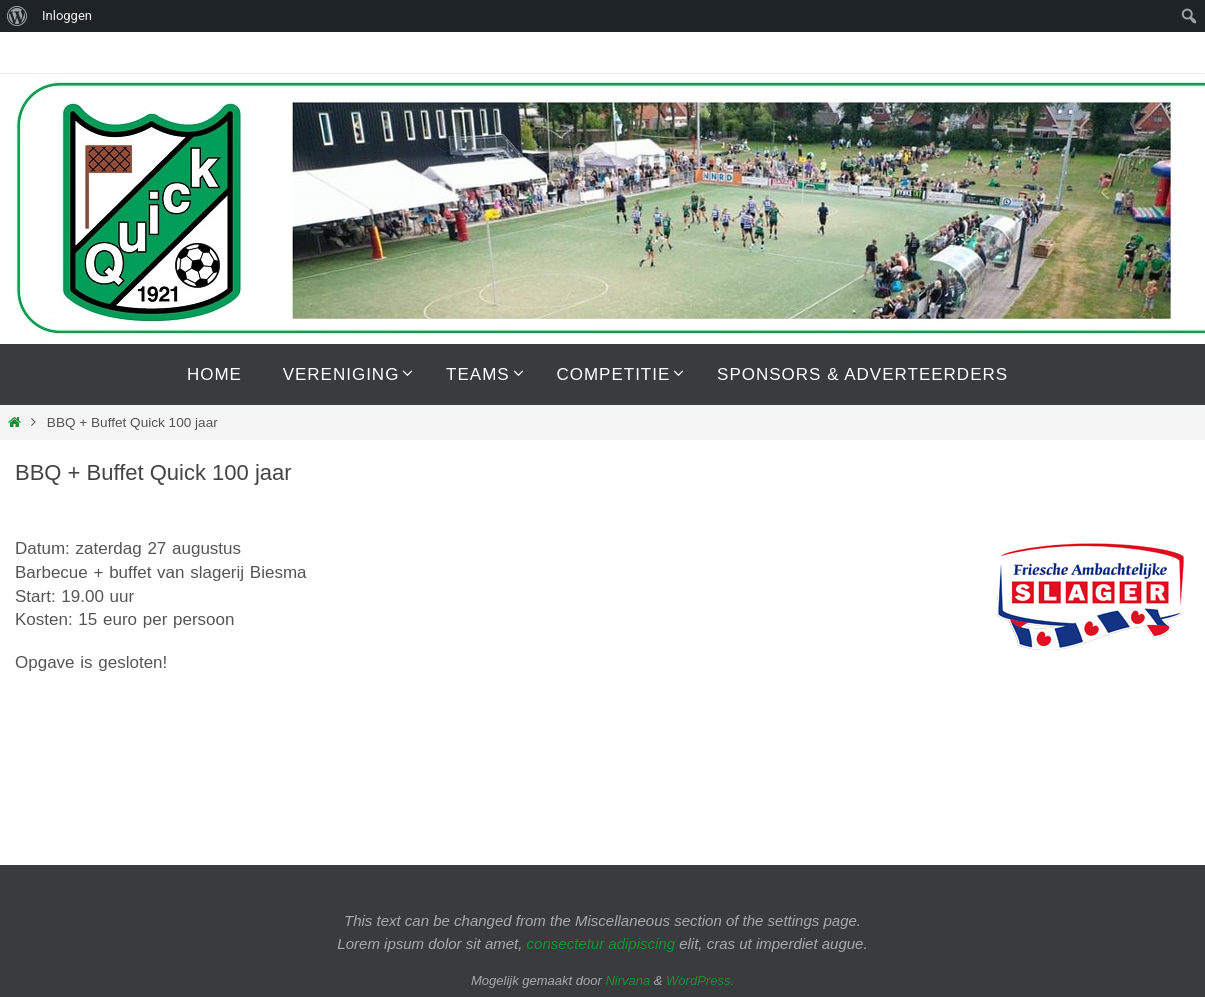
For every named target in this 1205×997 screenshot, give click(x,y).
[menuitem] (17, 16)
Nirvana (627, 980)
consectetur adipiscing (601, 943)
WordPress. (700, 980)
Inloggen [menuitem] (67, 15)
